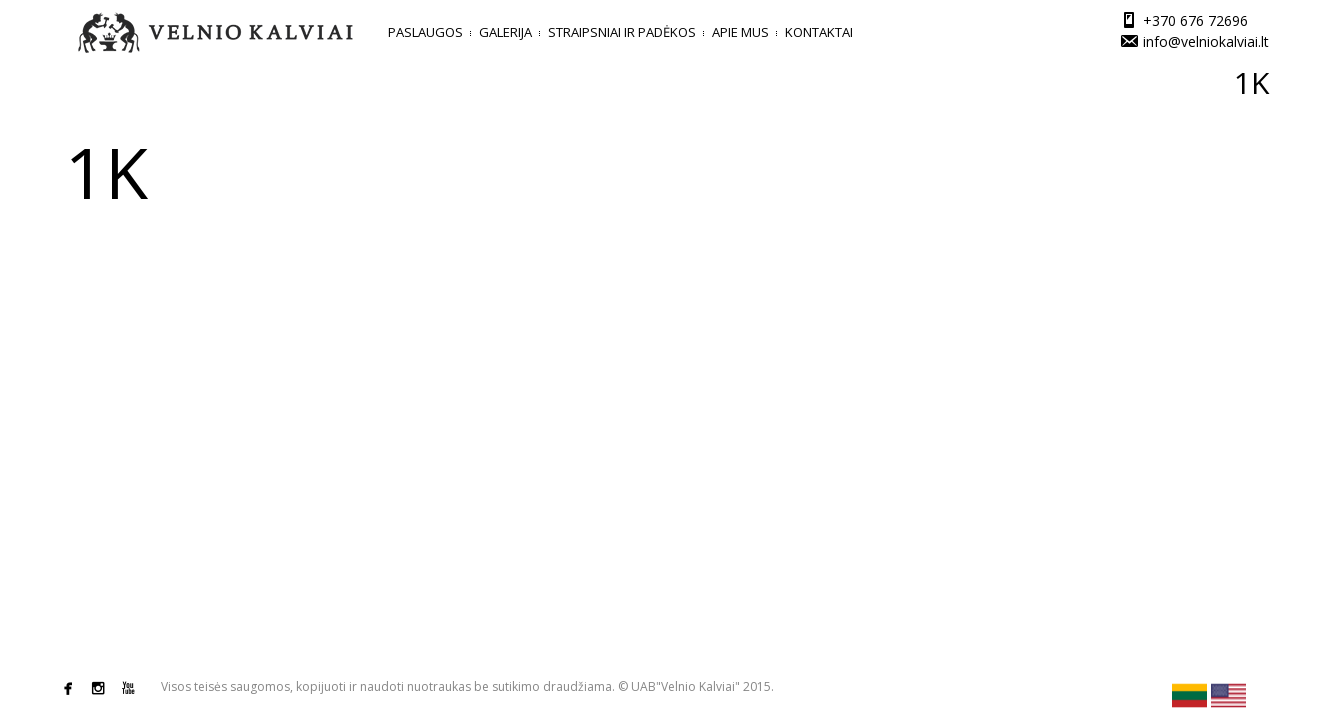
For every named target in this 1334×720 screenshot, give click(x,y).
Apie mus (740, 32)
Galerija (505, 32)
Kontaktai (819, 32)
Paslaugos (425, 32)
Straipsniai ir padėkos (622, 32)
